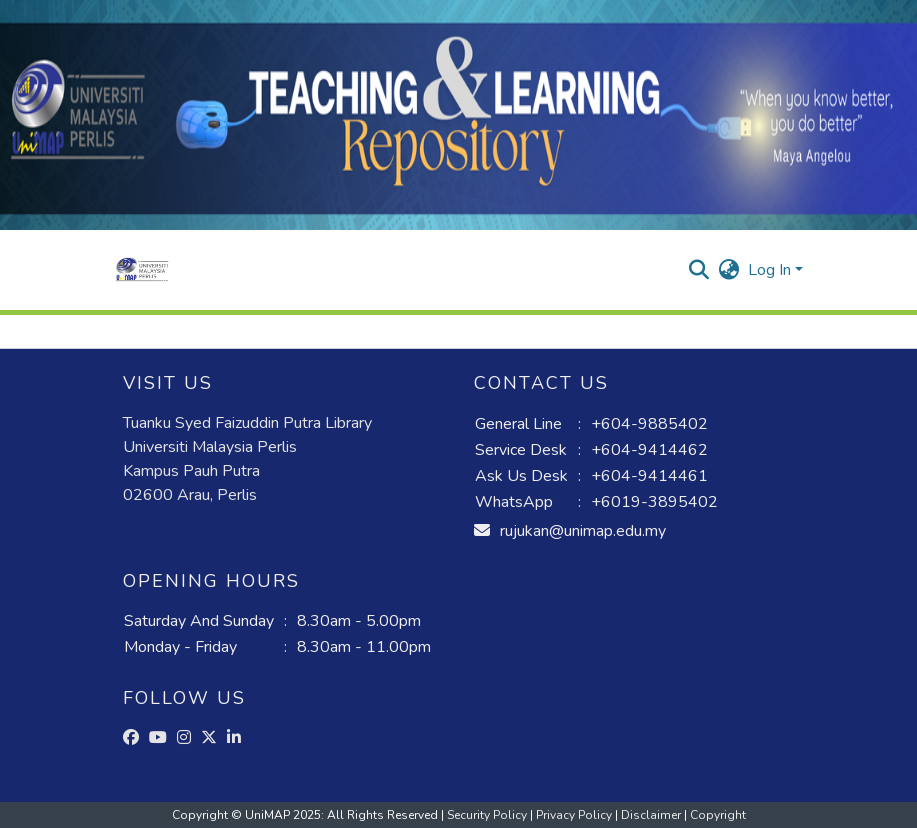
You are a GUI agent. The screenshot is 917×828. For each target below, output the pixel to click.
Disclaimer (652, 815)
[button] (142, 270)
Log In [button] (771, 270)
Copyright (718, 815)
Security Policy (488, 815)
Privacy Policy (575, 815)
